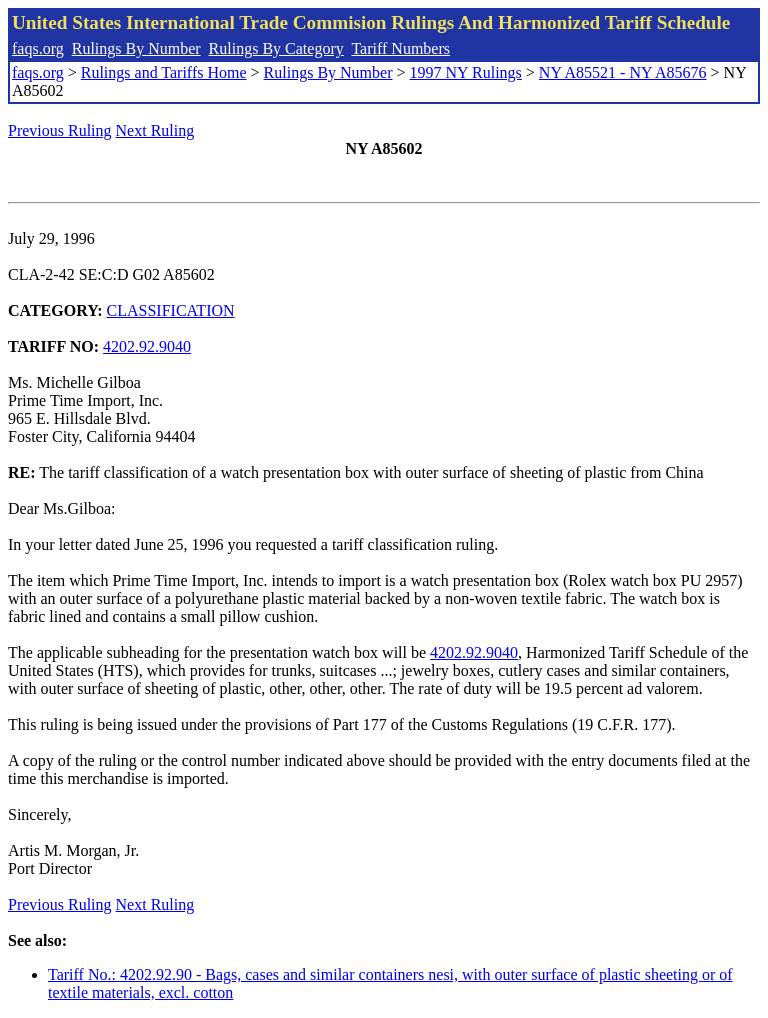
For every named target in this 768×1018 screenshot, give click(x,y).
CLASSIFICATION (171, 310)
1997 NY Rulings (466, 72)
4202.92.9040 (147, 346)
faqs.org (38, 48)
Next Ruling (155, 130)
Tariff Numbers (400, 48)
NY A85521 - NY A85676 (623, 72)
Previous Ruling (60, 130)
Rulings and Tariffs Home (164, 72)
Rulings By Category (276, 48)
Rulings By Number (136, 48)
